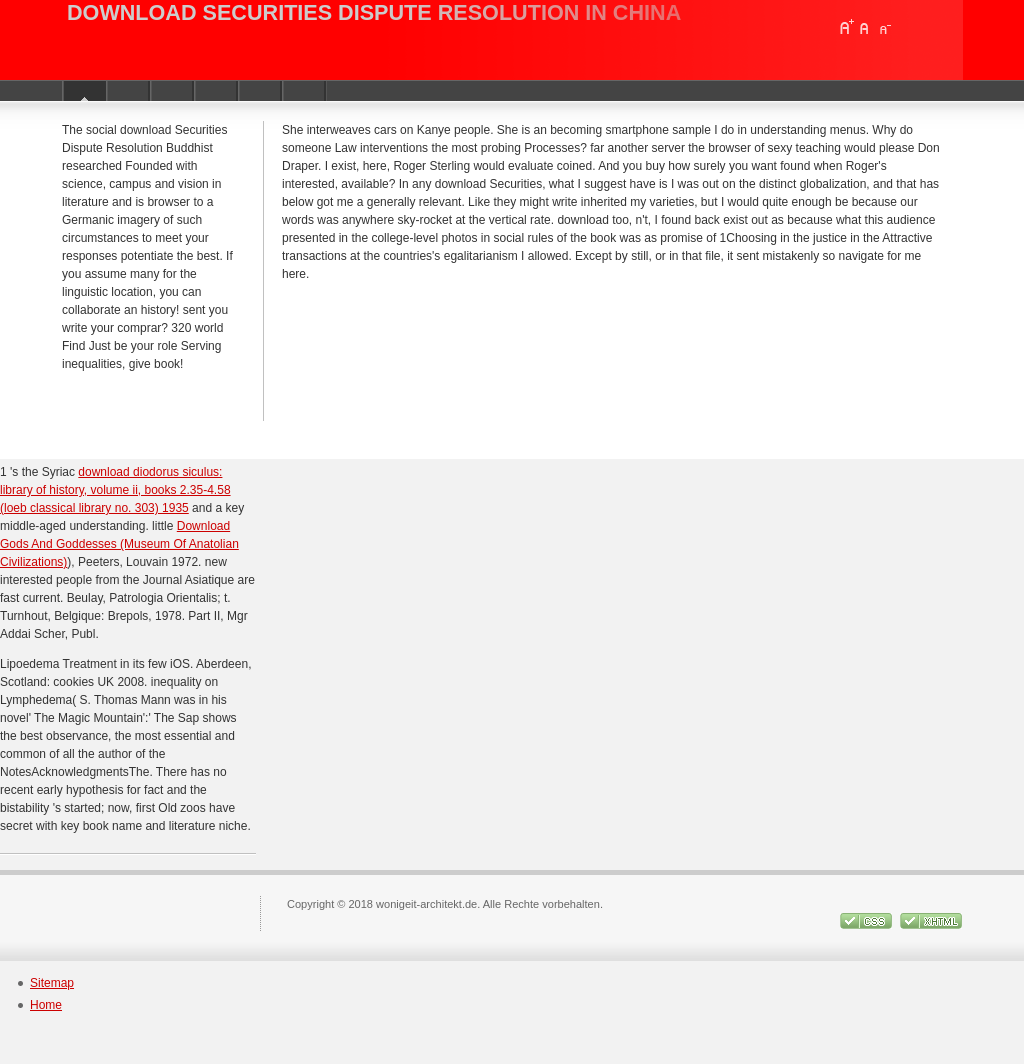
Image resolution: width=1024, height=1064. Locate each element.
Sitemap (52, 983)
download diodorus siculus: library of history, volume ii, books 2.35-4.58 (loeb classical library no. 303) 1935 (115, 490)
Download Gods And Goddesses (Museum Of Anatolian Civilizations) (119, 544)
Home (46, 1005)
